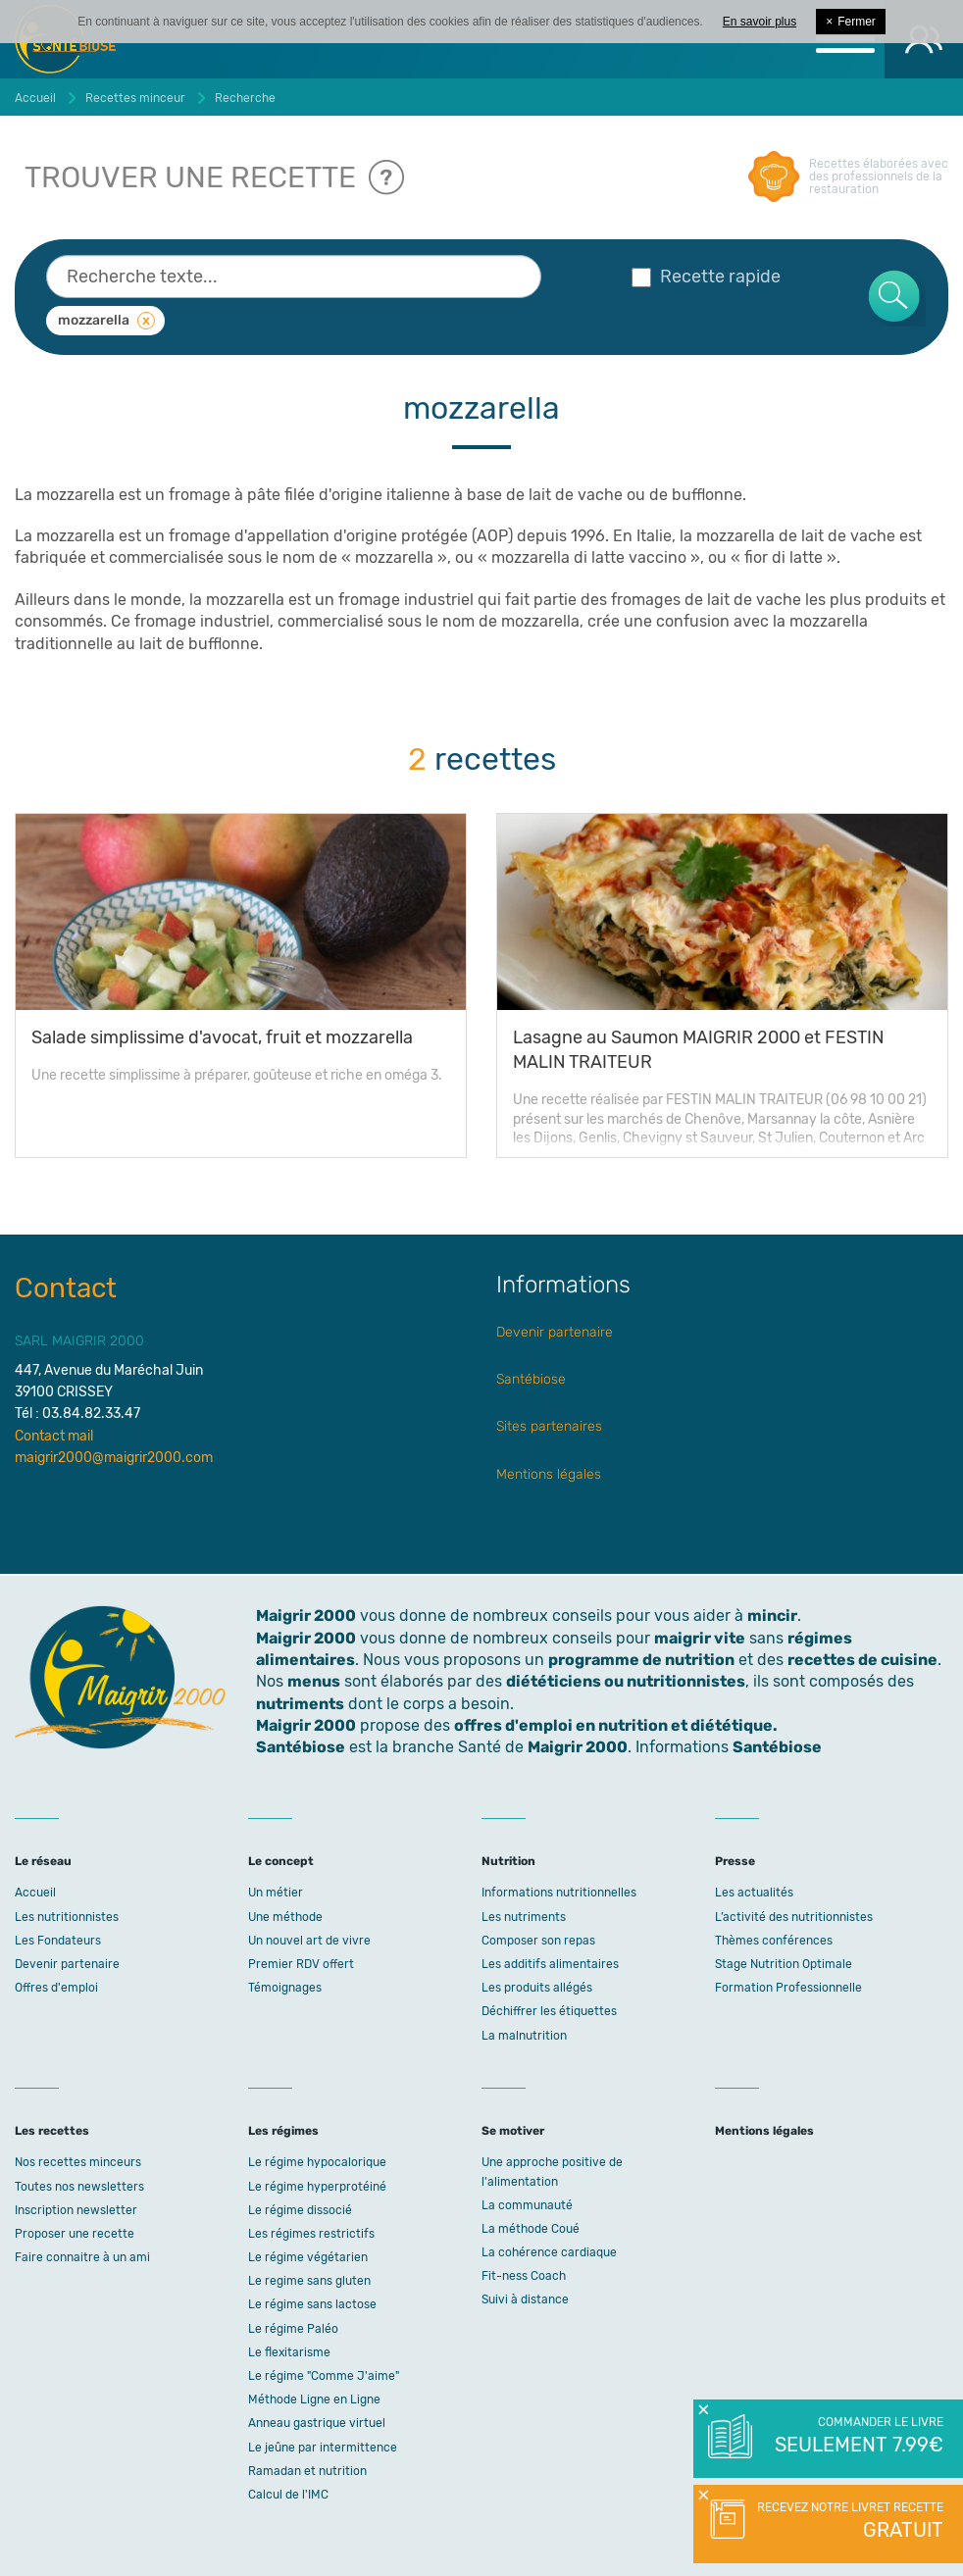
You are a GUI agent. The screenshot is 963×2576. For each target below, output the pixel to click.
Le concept (281, 1861)
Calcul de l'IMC (288, 2494)
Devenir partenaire (554, 1332)
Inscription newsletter (76, 2210)
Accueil (35, 1892)
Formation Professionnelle (788, 1988)
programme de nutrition (641, 1659)
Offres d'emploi (56, 1988)
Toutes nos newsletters (79, 2187)
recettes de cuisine (862, 1659)
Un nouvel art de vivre (309, 1940)
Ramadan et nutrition (307, 2471)
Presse (735, 1861)
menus (313, 1681)
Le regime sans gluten (309, 2281)
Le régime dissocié (300, 2210)
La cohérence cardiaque (549, 2252)
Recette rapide (706, 276)
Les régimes (283, 2131)
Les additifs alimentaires (550, 1964)
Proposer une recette (74, 2234)
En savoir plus (759, 21)
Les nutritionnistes (67, 1917)
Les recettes (52, 2131)
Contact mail (54, 1436)
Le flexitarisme (289, 2352)
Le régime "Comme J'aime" (323, 2376)
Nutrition (508, 1861)
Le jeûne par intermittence (322, 2447)
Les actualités (754, 1892)
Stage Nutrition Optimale (783, 1964)
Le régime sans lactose (312, 2304)
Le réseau (43, 1861)
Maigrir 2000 (306, 1638)
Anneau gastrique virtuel (316, 2423)
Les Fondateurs (58, 1940)
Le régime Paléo (293, 2329)
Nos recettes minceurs (78, 2162)
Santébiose (531, 1379)
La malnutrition (524, 2036)
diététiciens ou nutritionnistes (625, 1681)
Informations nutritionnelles (559, 1892)
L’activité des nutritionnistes (794, 1917)
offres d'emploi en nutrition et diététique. (616, 1725)
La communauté (527, 2205)
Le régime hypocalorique (317, 2162)
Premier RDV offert (301, 1964)
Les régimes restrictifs (311, 2234)
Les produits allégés (537, 1988)
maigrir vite (699, 1638)
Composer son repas (538, 1940)
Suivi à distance (525, 2299)
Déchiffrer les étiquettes (549, 2011)
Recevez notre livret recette (847, 2522)
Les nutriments (524, 1917)
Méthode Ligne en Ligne (314, 2399)
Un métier (275, 1892)
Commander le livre (857, 2436)
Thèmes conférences (774, 1940)
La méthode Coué (531, 2229)
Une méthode (285, 1917)
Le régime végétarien (308, 2257)
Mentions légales (548, 1474)
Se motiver (513, 2131)
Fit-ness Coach (524, 2276)
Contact (66, 1288)
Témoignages (285, 1988)
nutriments (300, 1703)
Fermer (851, 21)
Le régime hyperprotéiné (317, 2187)
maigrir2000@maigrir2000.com (114, 1457)
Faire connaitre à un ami (82, 2257)
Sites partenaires (549, 1426)
